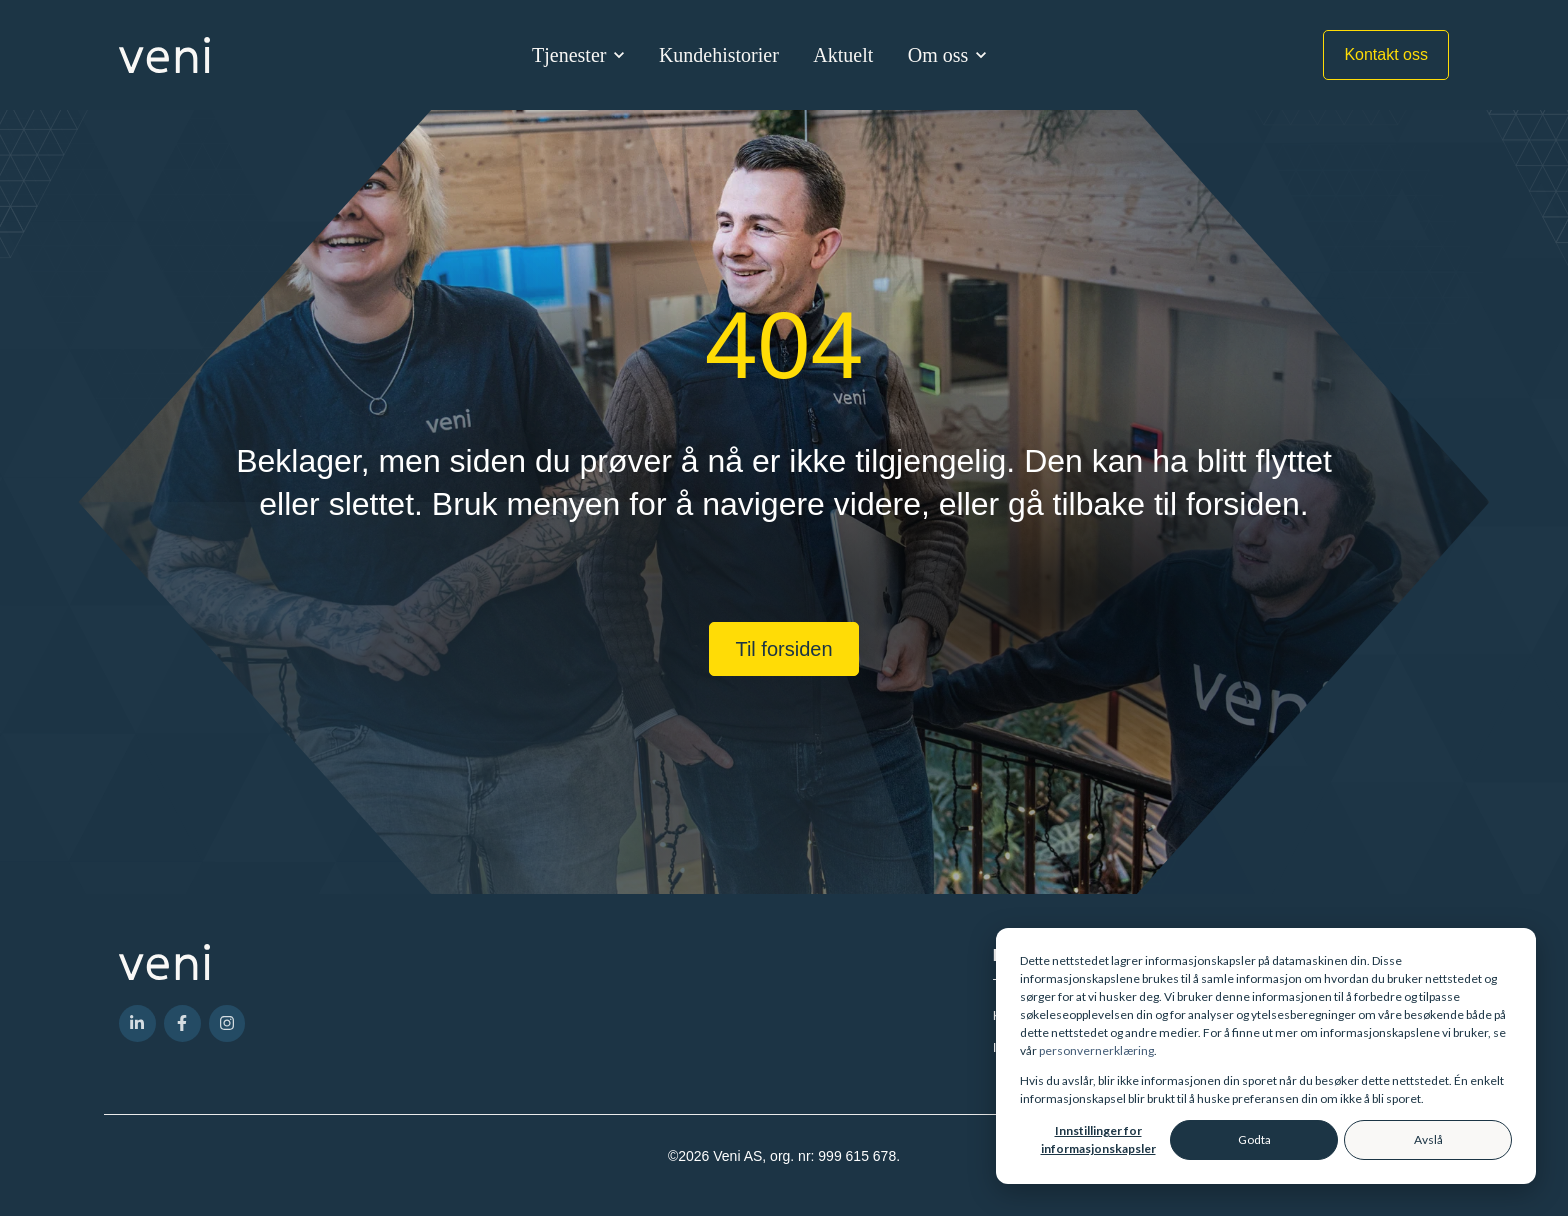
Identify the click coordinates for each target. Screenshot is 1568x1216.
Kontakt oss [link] (1386, 54)
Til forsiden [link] (783, 649)
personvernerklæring (1096, 1050)
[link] (164, 53)
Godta (1254, 1139)
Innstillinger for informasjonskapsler (1098, 1139)
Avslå (1428, 1139)
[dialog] (1266, 1056)
